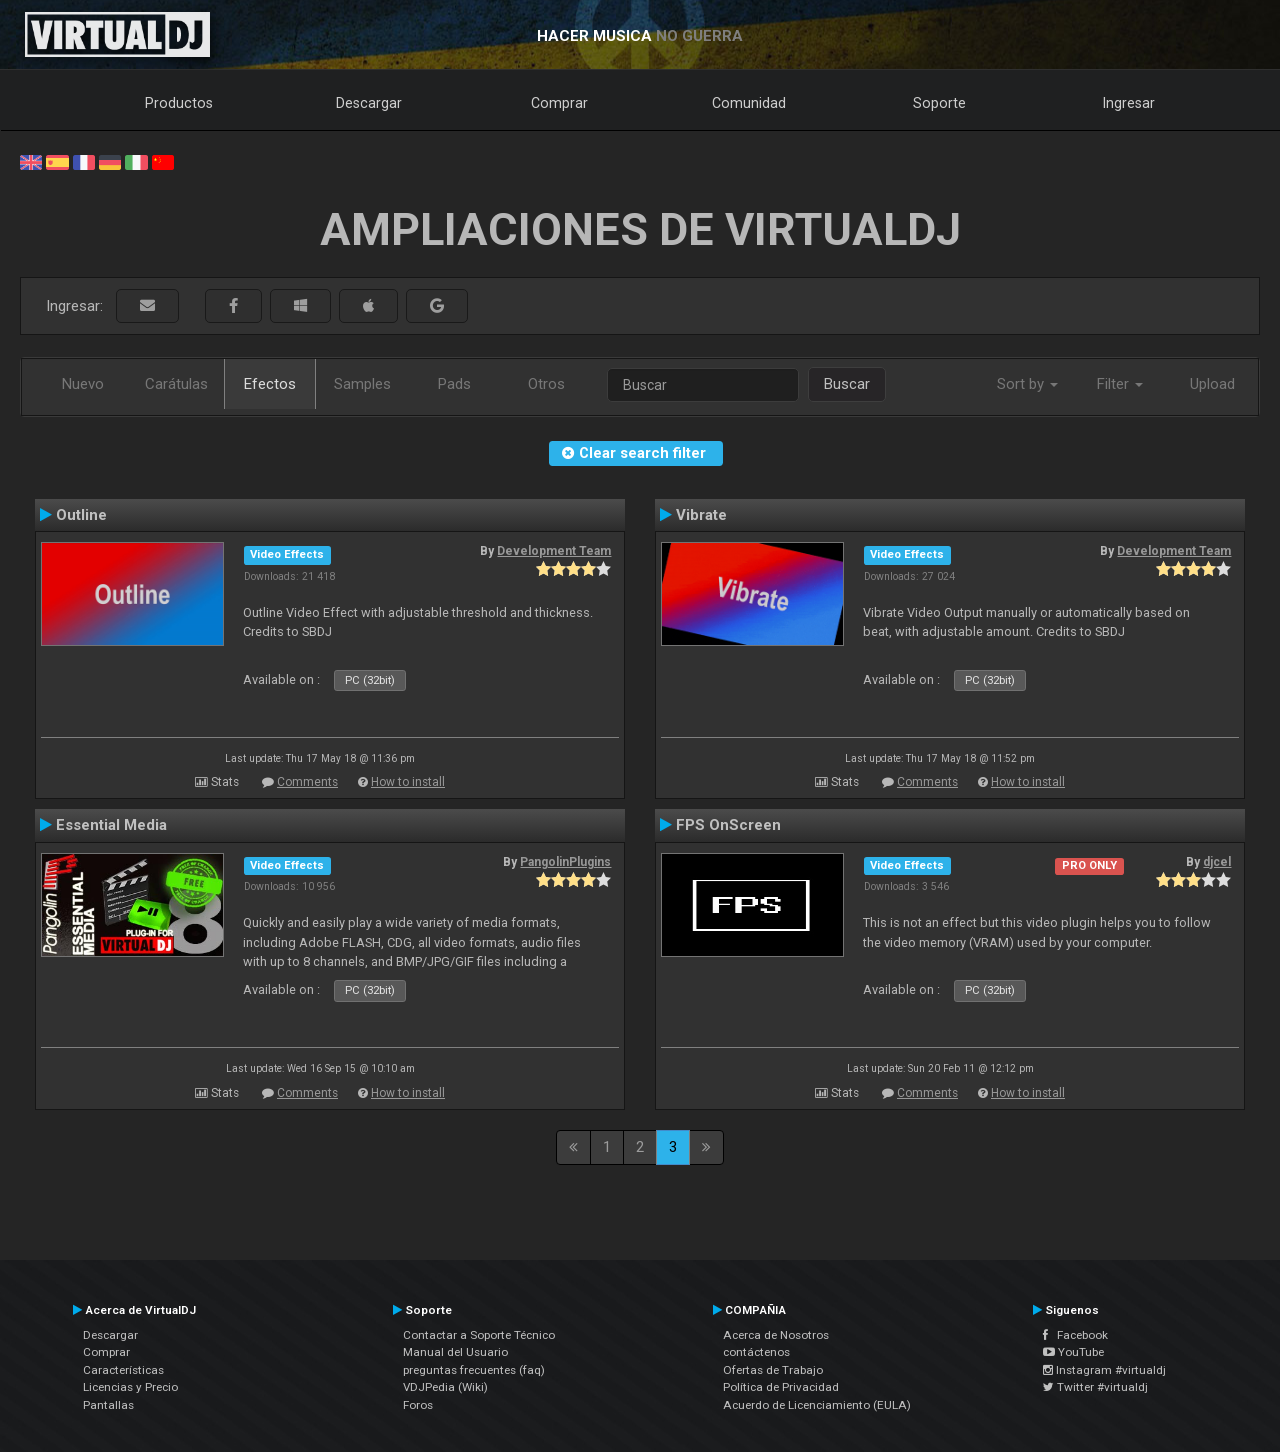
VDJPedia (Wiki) (445, 1387)
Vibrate (701, 515)
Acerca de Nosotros (776, 1335)
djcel (1217, 862)
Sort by (1027, 384)
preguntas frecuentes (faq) (474, 1370)
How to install (408, 782)
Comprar (559, 103)
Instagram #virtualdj (1104, 1370)
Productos (179, 103)
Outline (81, 515)
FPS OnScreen (728, 825)
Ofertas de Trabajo (773, 1370)
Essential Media (111, 825)
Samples (362, 384)
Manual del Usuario (455, 1352)
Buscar (847, 384)
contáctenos (756, 1352)
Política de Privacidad (781, 1387)
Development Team (554, 551)
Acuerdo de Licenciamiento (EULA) (817, 1405)
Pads (454, 384)
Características (123, 1370)
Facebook (1075, 1335)
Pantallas (108, 1405)
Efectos (270, 384)
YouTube (1073, 1352)
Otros (546, 384)
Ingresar (1129, 103)
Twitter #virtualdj (1095, 1387)
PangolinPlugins (565, 862)
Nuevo (83, 384)
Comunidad (749, 103)
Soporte (939, 103)
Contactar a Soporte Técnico (479, 1335)
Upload (1212, 384)
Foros (418, 1405)
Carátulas (176, 384)
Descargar (369, 103)
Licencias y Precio (130, 1387)
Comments (307, 782)
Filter (1120, 384)
